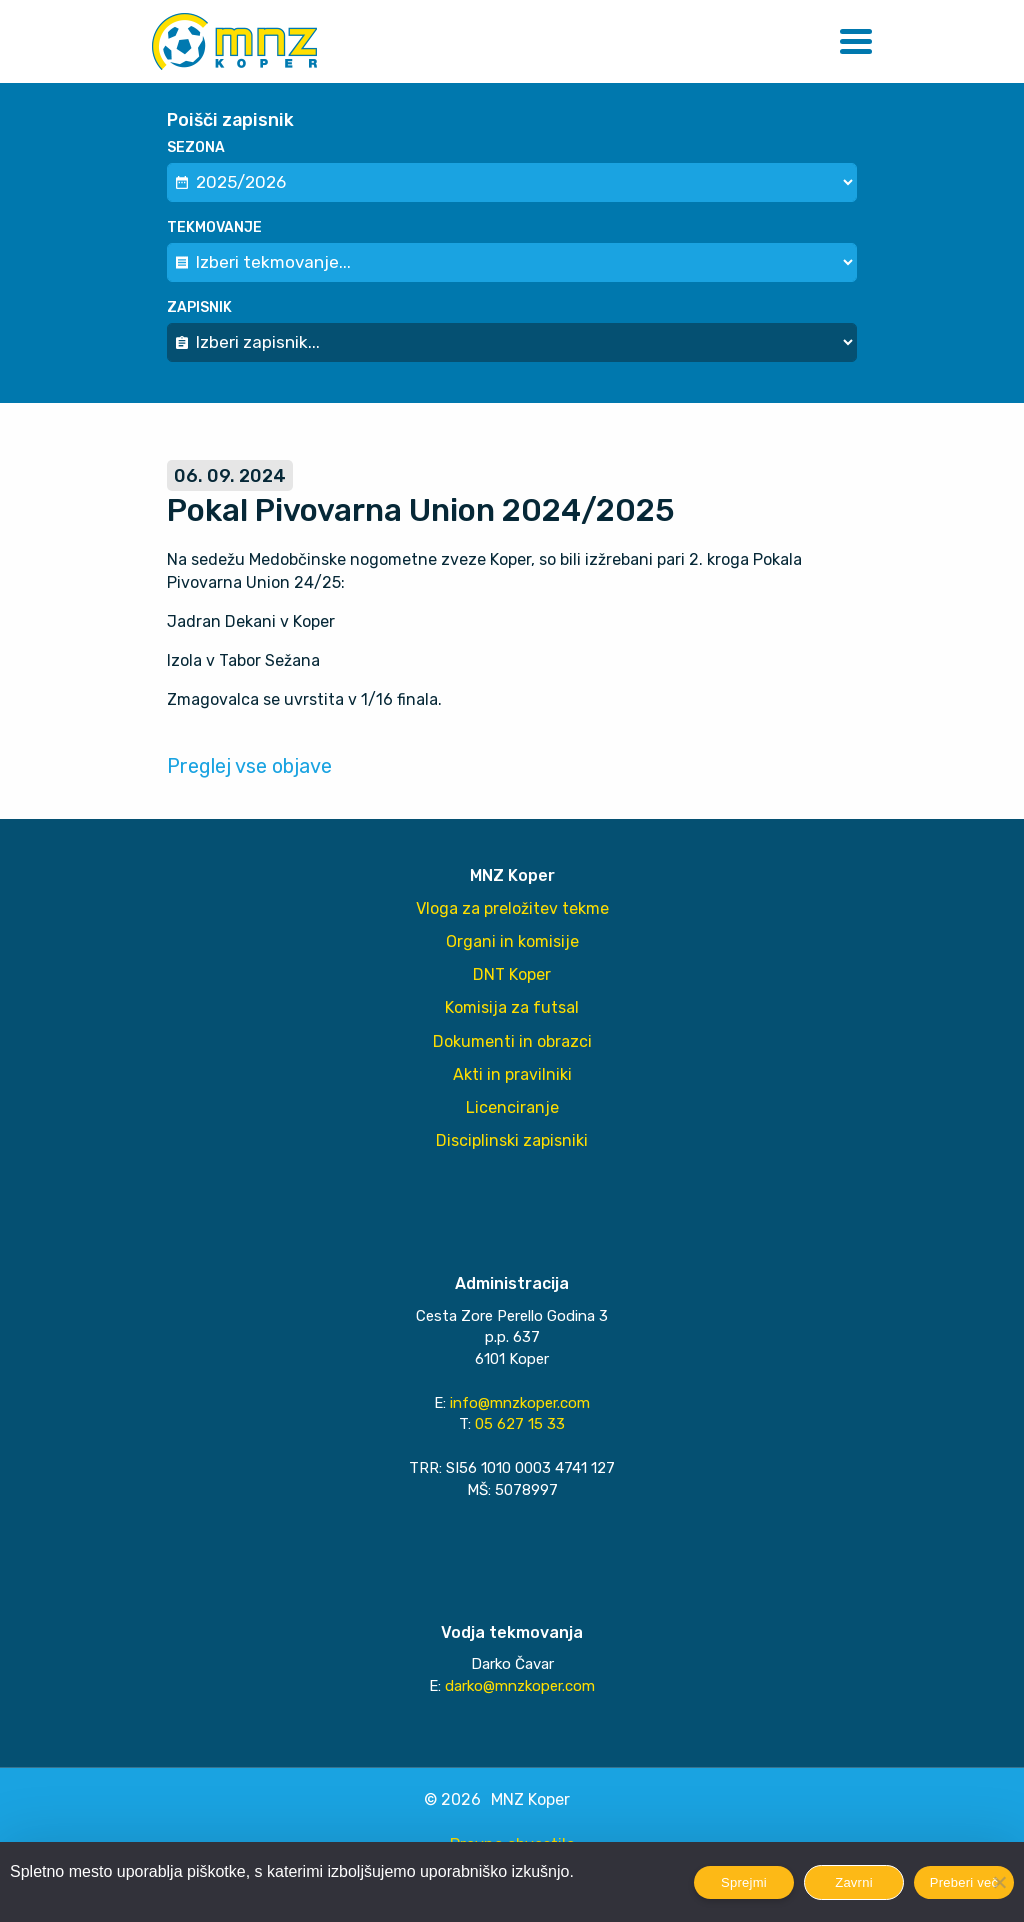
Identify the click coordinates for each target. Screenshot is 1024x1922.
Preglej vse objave (249, 766)
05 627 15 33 (520, 1424)
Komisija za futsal (512, 1007)
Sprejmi (744, 1882)
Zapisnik (199, 307)
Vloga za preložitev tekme (512, 908)
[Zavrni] (999, 1882)
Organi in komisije (512, 941)
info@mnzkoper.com (520, 1403)
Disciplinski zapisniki (512, 1140)
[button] (856, 41)
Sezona (196, 147)
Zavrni (854, 1882)
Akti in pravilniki (512, 1074)
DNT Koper (512, 974)
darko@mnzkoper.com (520, 1686)
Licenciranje (512, 1107)
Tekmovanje (214, 227)
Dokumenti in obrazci (512, 1041)
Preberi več (964, 1882)
